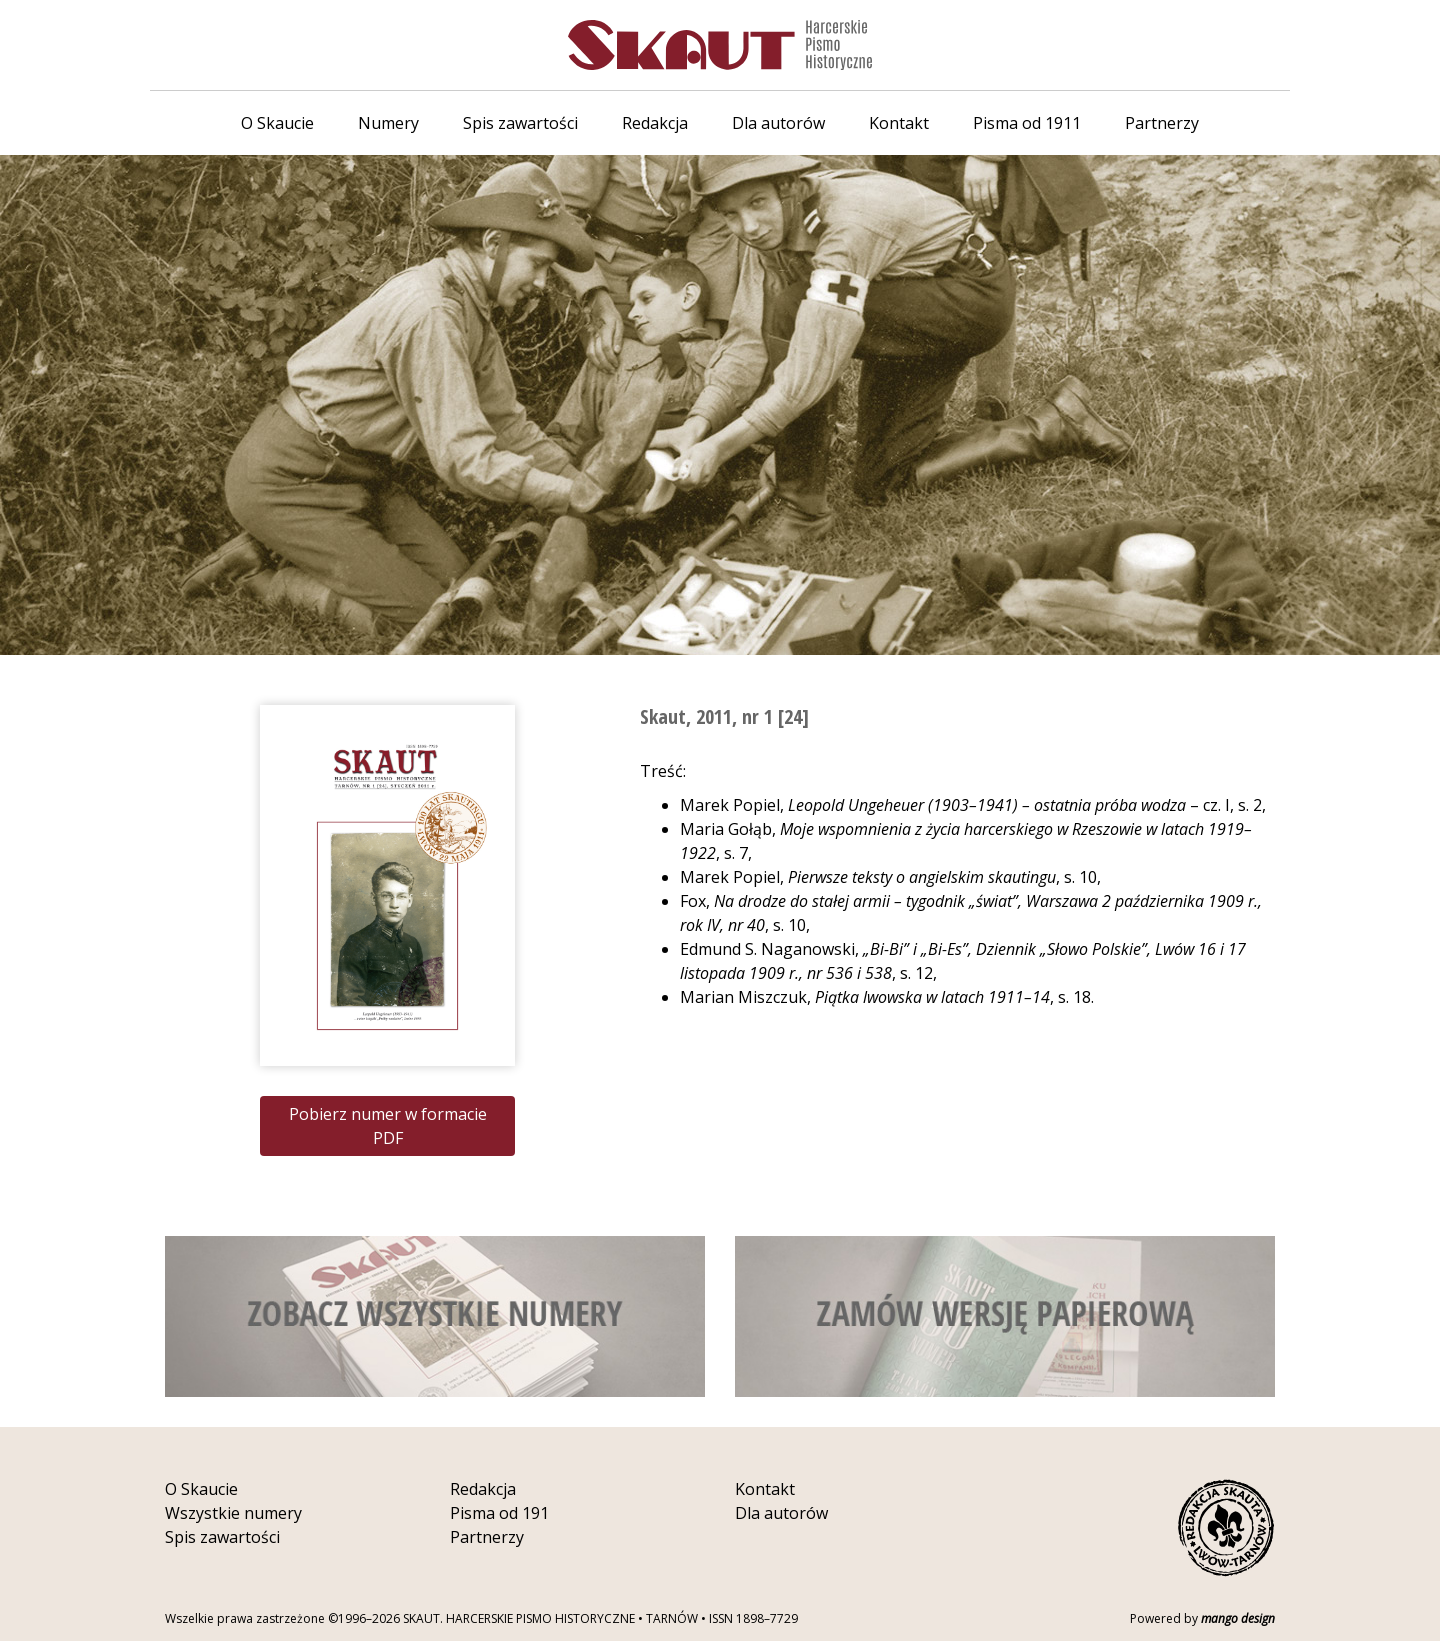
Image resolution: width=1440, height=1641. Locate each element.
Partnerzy (1162, 123)
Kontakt (899, 123)
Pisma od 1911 (1027, 123)
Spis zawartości (520, 123)
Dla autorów (778, 123)
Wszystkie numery (233, 1513)
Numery (388, 123)
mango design (1238, 1618)
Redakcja (655, 123)
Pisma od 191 (499, 1513)
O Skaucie (277, 123)
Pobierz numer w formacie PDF (388, 1126)
